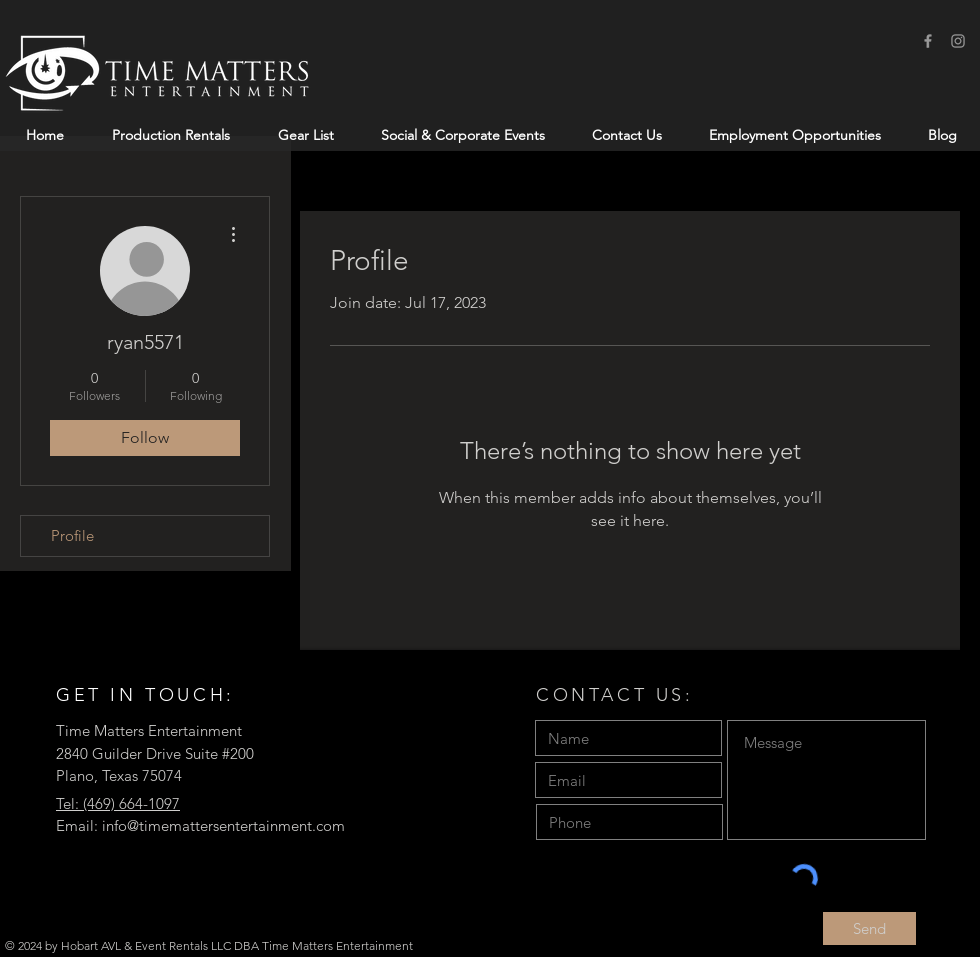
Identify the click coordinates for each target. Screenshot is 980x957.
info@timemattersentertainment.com (223, 825)
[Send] (869, 928)
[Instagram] (958, 41)
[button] (171, 135)
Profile (72, 535)
